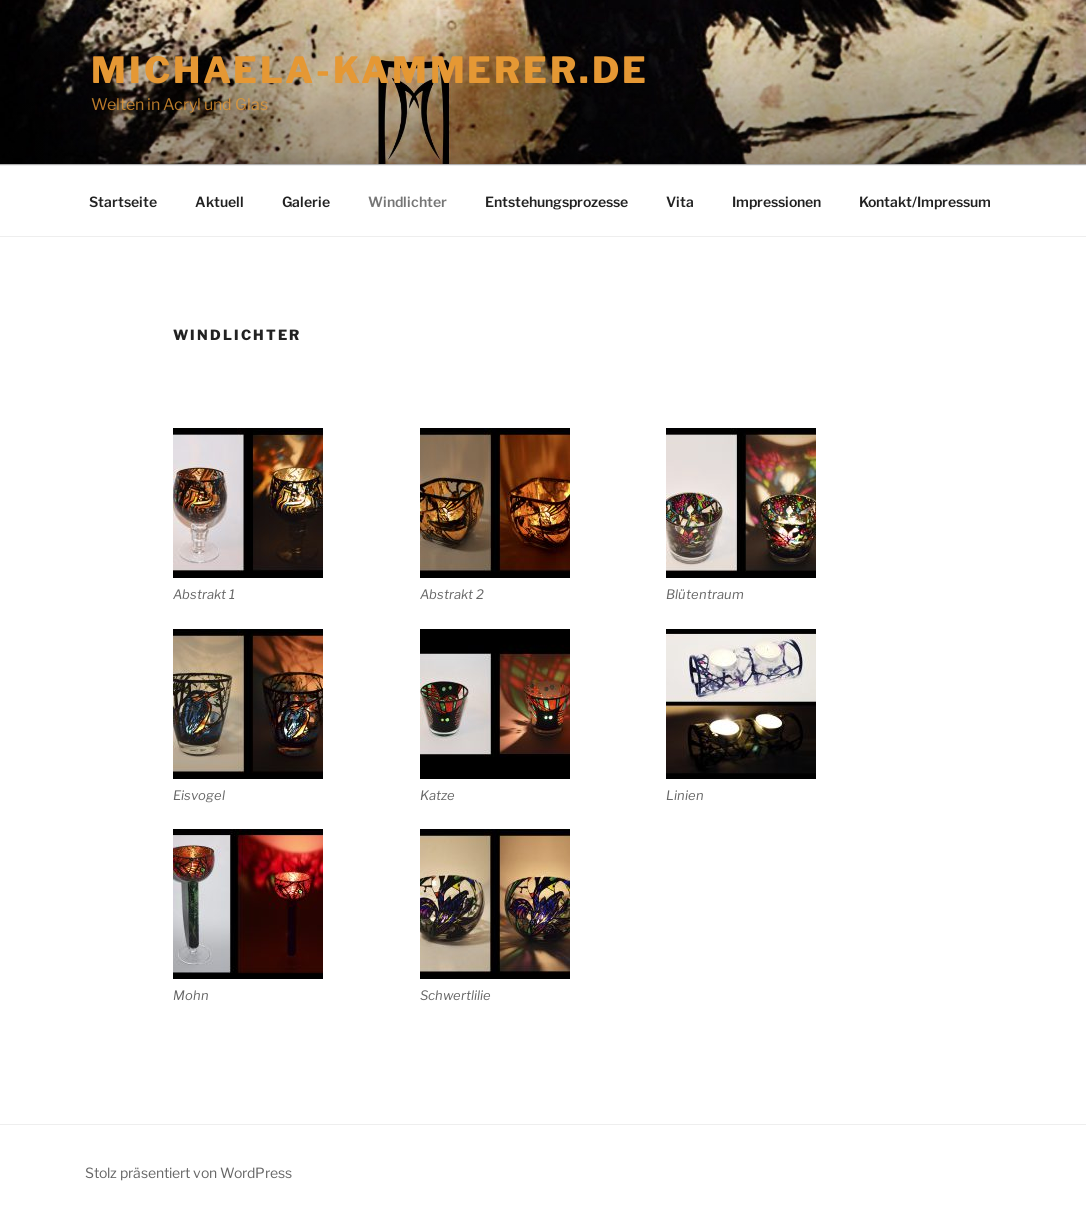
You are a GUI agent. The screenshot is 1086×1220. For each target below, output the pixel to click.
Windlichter (407, 201)
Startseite (123, 201)
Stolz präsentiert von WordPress (188, 1172)
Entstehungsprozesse (556, 201)
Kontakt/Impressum (925, 201)
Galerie (306, 201)
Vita (680, 201)
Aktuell (219, 201)
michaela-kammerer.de (370, 70)
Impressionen (776, 201)
